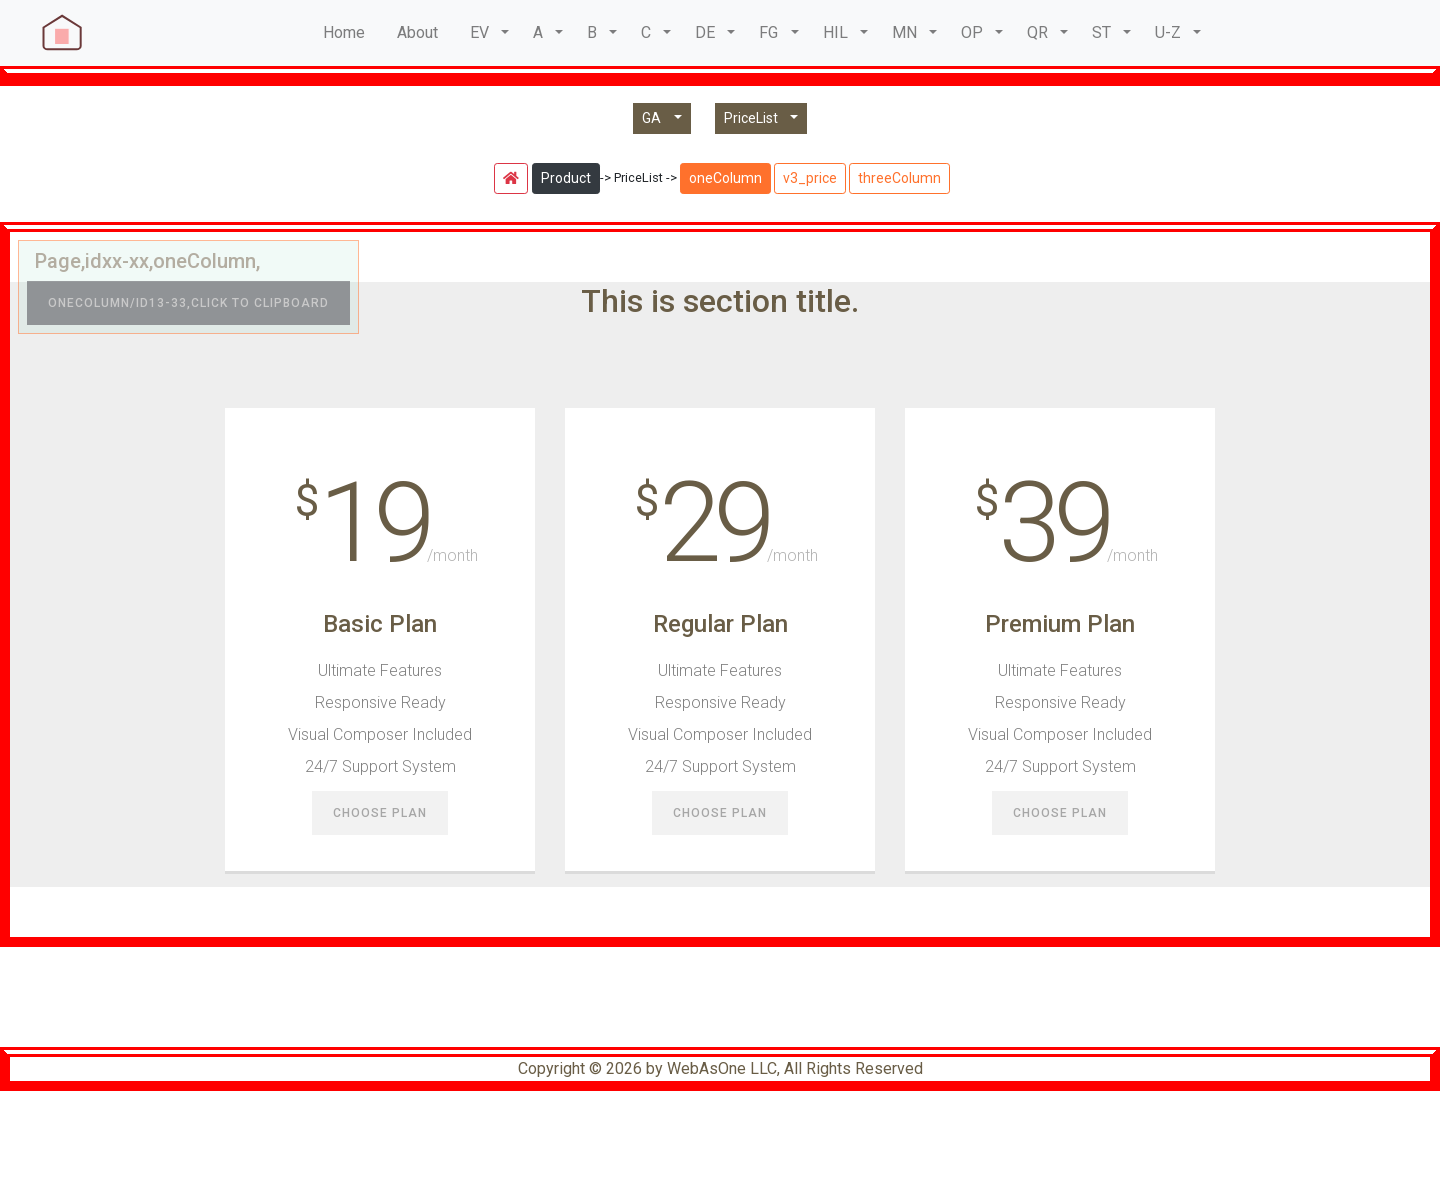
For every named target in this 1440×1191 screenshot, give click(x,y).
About (417, 32)
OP (972, 32)
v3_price (810, 178)
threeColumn (899, 178)
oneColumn (725, 178)
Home (344, 32)
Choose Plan (380, 814)
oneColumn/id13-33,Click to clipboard (188, 303)
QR (1037, 32)
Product (566, 178)
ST (1101, 32)
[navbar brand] (61, 33)
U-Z (1168, 32)
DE (705, 32)
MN (904, 32)
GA (656, 118)
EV (479, 32)
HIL (835, 32)
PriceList (755, 118)
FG (768, 32)
